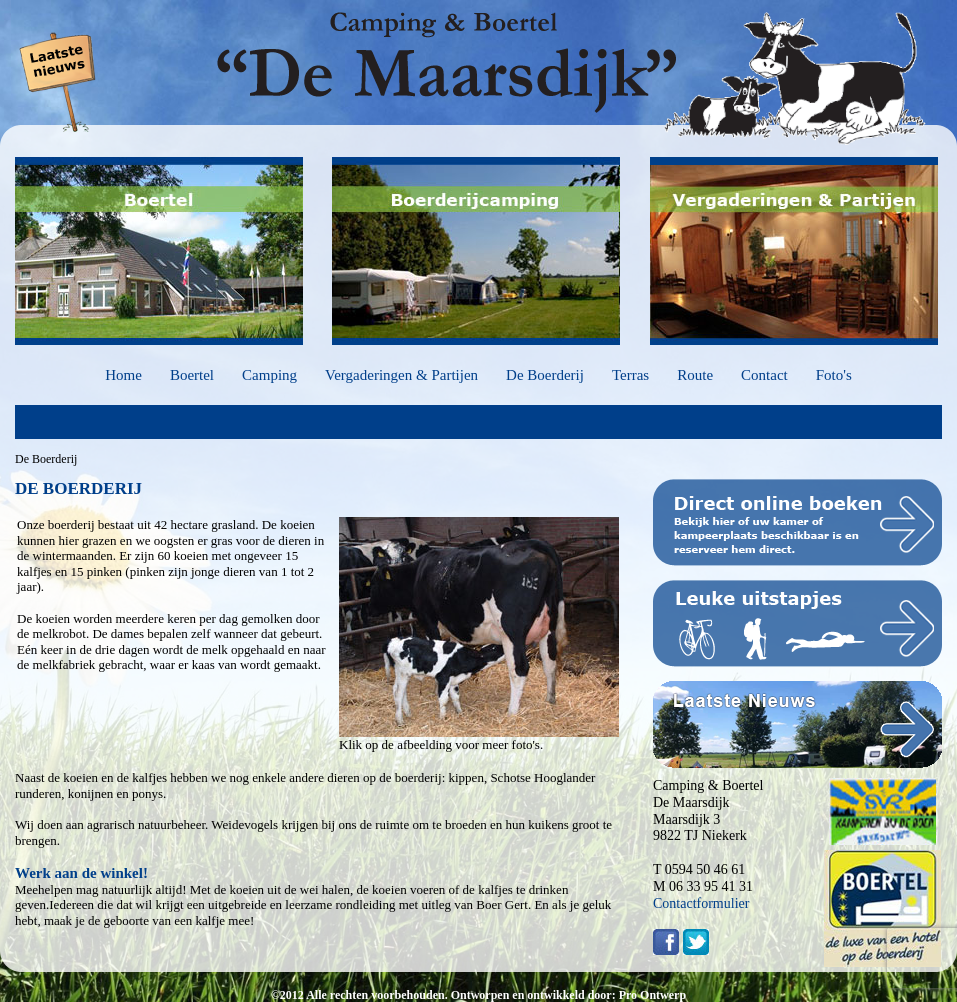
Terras (630, 375)
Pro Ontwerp (652, 995)
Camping (269, 375)
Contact (764, 375)
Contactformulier (701, 903)
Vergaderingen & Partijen (401, 375)
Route (695, 375)
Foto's (834, 375)
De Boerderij (545, 375)
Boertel (192, 375)
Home (123, 375)
